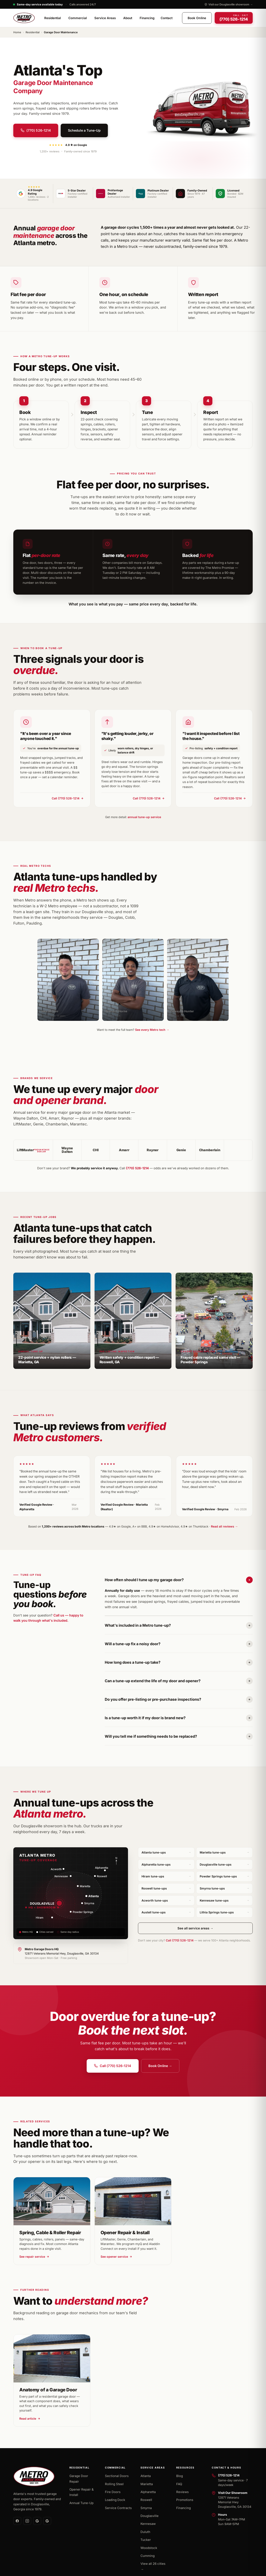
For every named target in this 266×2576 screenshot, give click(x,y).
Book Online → (160, 2066)
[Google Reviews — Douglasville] (37, 2521)
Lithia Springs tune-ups (224, 1914)
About (127, 18)
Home (17, 32)
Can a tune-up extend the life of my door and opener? (179, 1682)
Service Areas (105, 18)
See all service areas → (195, 1930)
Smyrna (146, 2508)
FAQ (179, 2484)
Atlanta (145, 2476)
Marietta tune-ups (224, 1854)
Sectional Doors (117, 2476)
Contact (166, 18)
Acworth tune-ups (166, 1902)
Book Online (197, 18)
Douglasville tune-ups (224, 1866)
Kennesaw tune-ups (224, 1902)
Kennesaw (148, 2524)
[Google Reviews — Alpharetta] (47, 2521)
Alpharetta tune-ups (166, 1866)
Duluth (145, 2532)
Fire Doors (113, 2492)
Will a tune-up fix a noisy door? (179, 1645)
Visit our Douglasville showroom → (228, 4)
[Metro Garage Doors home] (24, 18)
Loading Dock (115, 2500)
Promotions (184, 2500)
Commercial (77, 18)
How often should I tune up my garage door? (179, 1581)
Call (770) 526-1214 (68, 800)
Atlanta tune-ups (166, 1854)
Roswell (146, 2500)
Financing (147, 18)
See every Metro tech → (152, 1031)
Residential (52, 18)
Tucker (145, 2540)
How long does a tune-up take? (179, 1664)
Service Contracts (118, 2508)
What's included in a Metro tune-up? (179, 1627)
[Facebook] (17, 2521)
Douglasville (149, 2516)
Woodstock (148, 2548)
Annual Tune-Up (81, 2503)
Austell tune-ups (166, 1914)
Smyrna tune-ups (224, 1890)
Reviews (182, 2492)
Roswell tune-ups (166, 1890)
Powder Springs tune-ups (224, 1878)
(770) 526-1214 (36, 130)
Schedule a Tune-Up (84, 130)
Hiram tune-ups (166, 1878)
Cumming (147, 2556)
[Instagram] (27, 2521)
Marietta (146, 2484)
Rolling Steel (114, 2484)
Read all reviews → (224, 1528)
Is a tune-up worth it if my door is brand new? (179, 1719)
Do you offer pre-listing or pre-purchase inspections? (179, 1701)
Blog (179, 2476)
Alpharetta (148, 2492)
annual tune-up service (144, 818)
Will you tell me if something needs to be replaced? (179, 1738)
